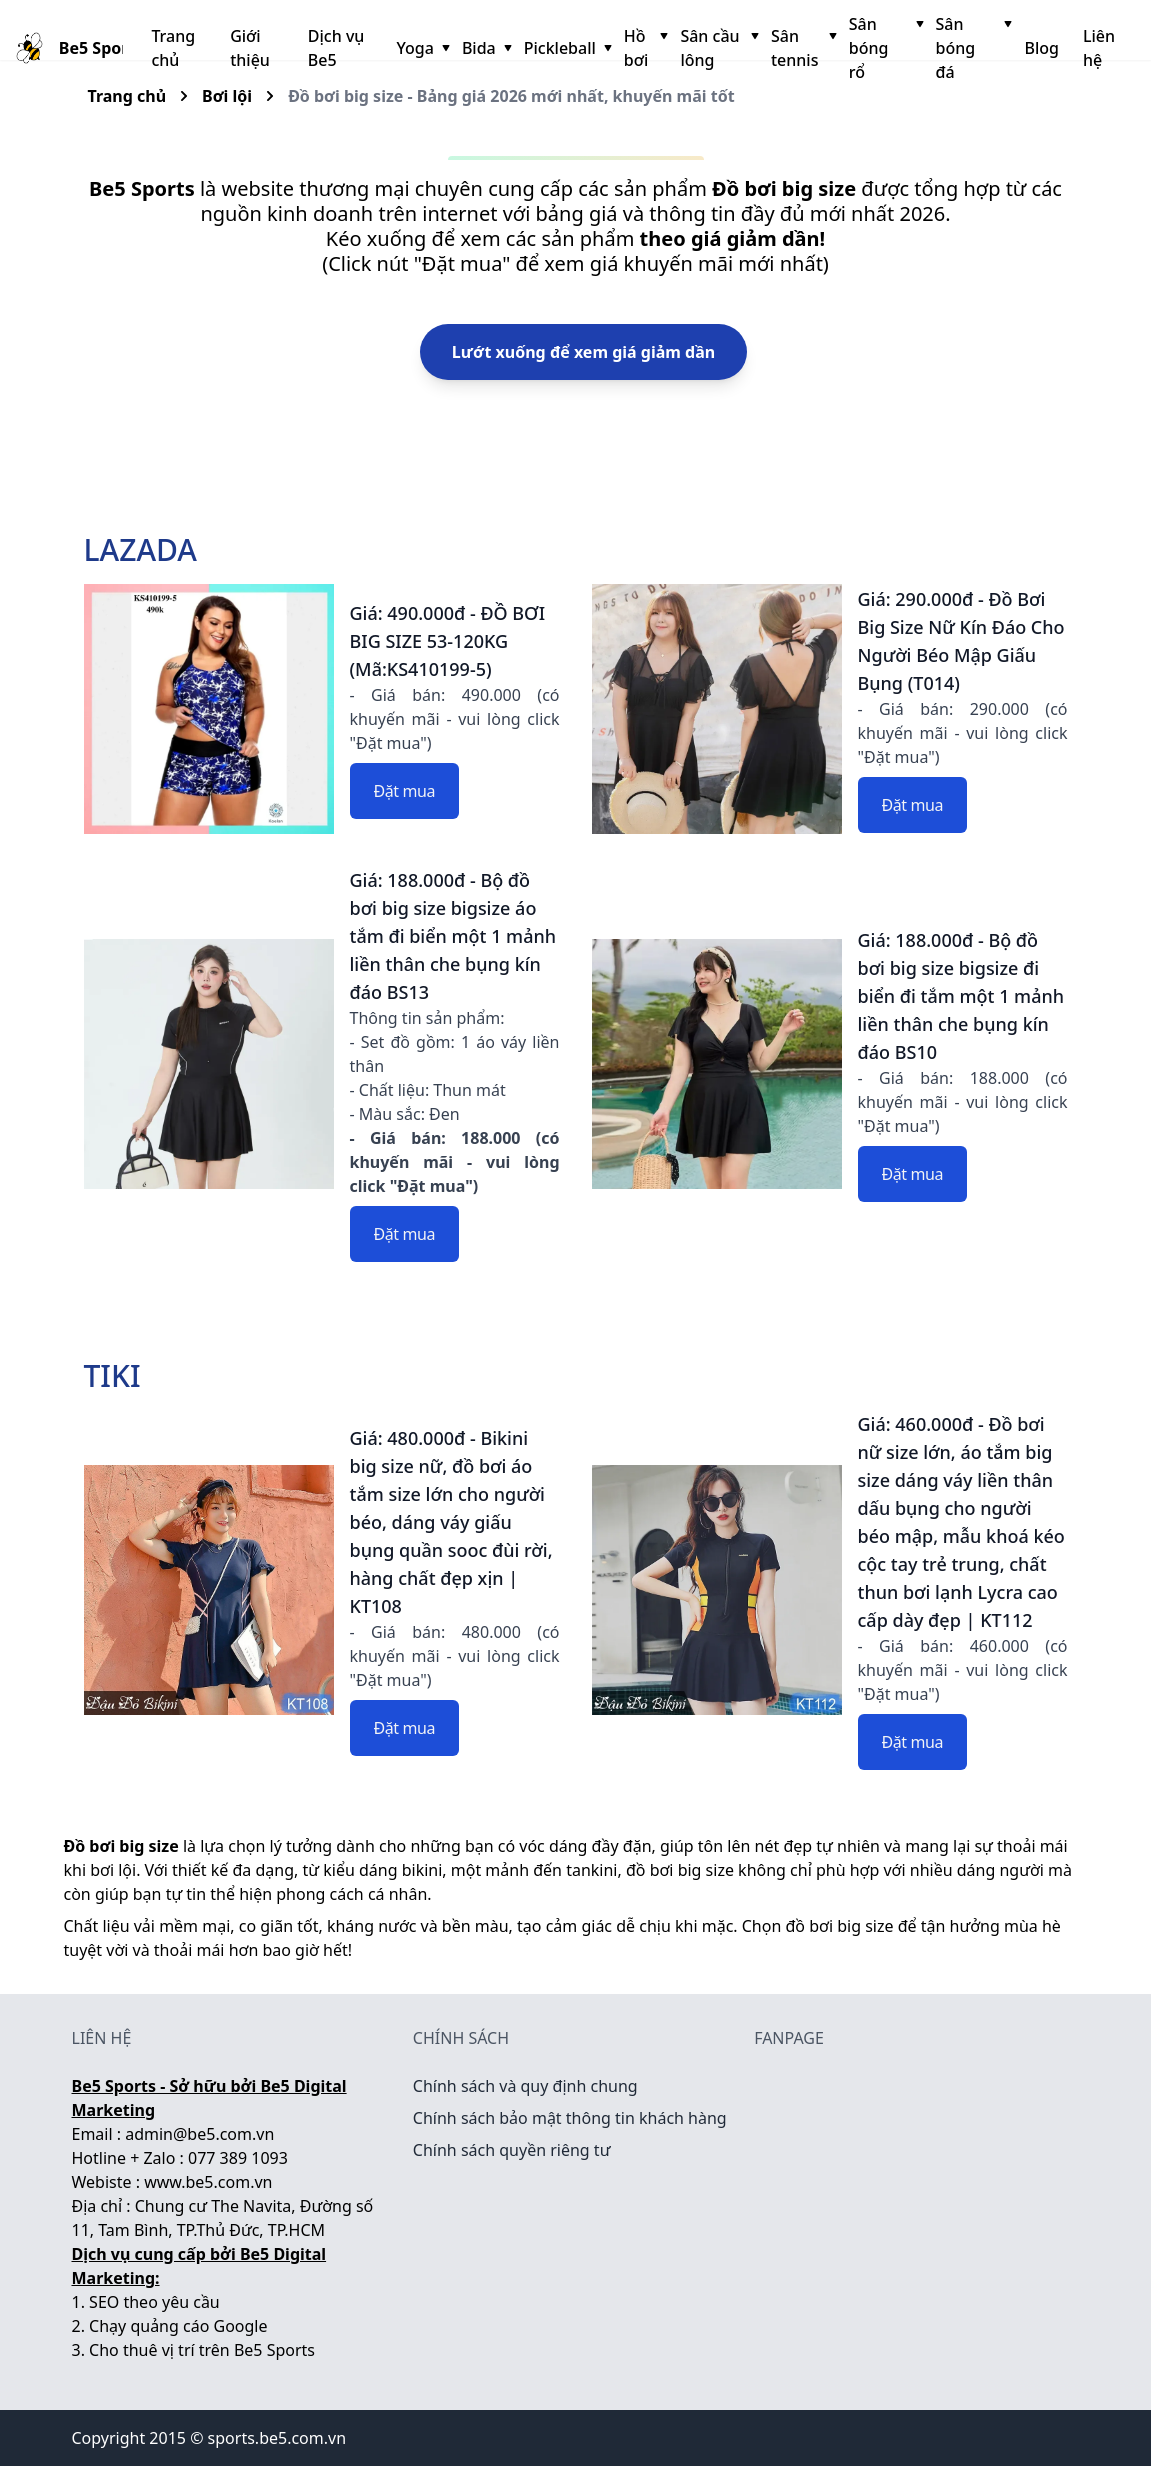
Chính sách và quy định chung (525, 2086)
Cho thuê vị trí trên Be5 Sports (202, 2350)
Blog (1041, 48)
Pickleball (566, 48)
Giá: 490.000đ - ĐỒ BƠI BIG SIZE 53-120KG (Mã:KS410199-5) (448, 641)
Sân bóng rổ (884, 48)
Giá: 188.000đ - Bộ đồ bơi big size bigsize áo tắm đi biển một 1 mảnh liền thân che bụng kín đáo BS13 (453, 936)
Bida (485, 48)
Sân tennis (802, 48)
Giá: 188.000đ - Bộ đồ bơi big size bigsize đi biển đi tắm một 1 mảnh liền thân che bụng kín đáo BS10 (961, 996)
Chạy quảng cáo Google (178, 2326)
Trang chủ (173, 48)
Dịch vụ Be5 (336, 48)
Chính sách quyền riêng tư (512, 2150)
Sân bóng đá (972, 48)
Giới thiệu (250, 48)
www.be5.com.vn (208, 2182)
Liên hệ (1099, 48)
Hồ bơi (644, 48)
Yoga (420, 48)
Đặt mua (405, 791)
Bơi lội (227, 96)
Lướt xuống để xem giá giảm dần (583, 352)
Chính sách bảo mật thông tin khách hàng (570, 2118)
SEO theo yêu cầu (154, 2302)
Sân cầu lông (717, 48)
